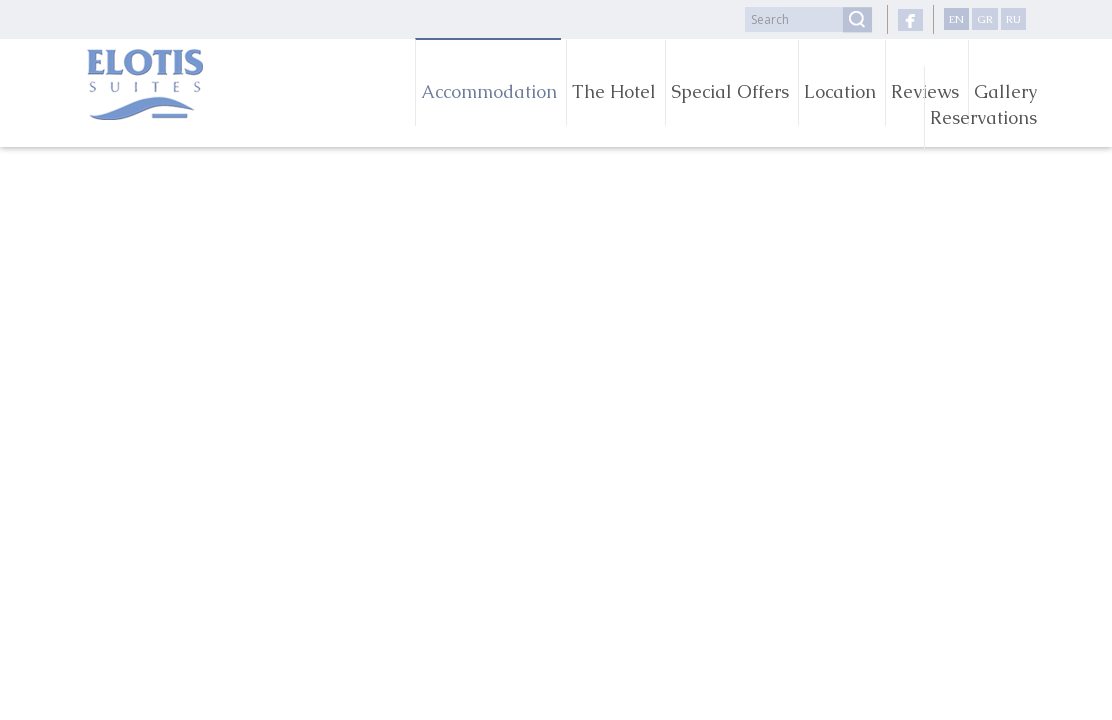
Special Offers (730, 91)
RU (1013, 19)
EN (956, 19)
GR (985, 19)
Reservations (983, 117)
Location (840, 91)
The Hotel (614, 91)
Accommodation (489, 91)
